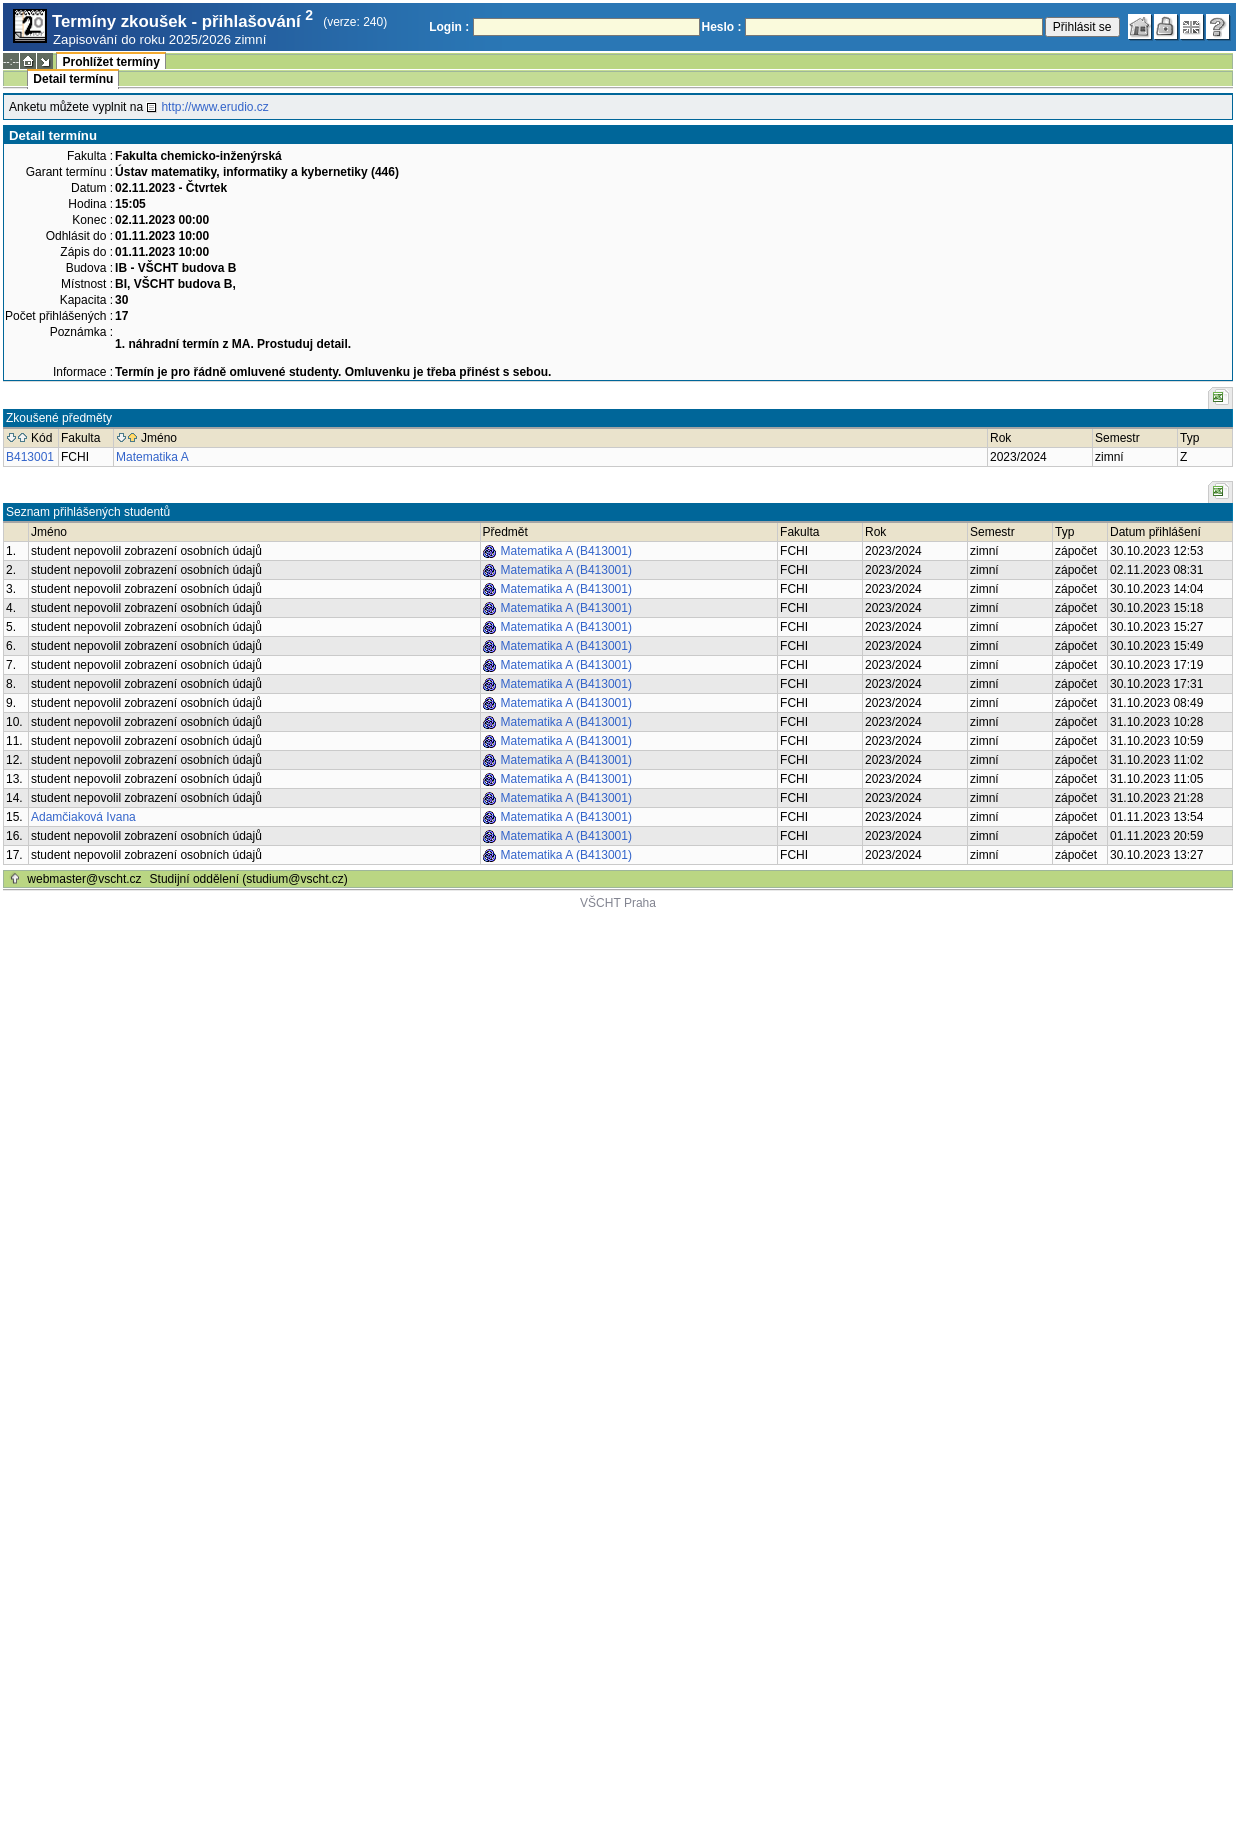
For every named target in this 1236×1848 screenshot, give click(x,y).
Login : (449, 27)
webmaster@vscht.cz (84, 879)
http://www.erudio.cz (214, 107)
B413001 (30, 457)
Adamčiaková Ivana (83, 817)
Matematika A (152, 457)
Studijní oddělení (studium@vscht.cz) (249, 879)
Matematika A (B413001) (566, 551)
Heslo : (722, 27)
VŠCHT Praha (618, 903)
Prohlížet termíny (110, 62)
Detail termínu (73, 79)
